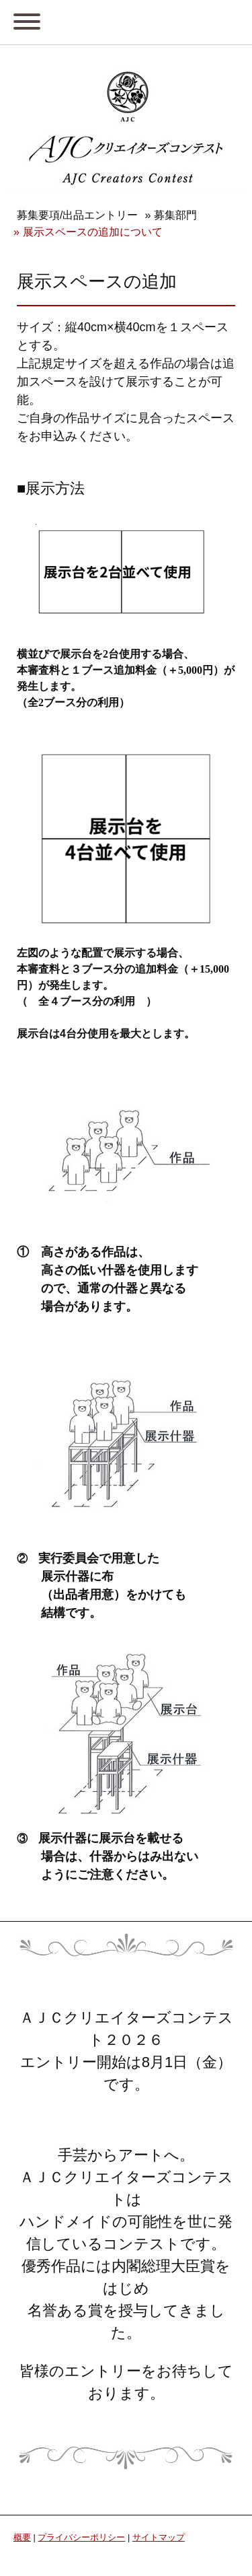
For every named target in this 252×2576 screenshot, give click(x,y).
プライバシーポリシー (81, 2537)
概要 (22, 2537)
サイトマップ (158, 2537)
